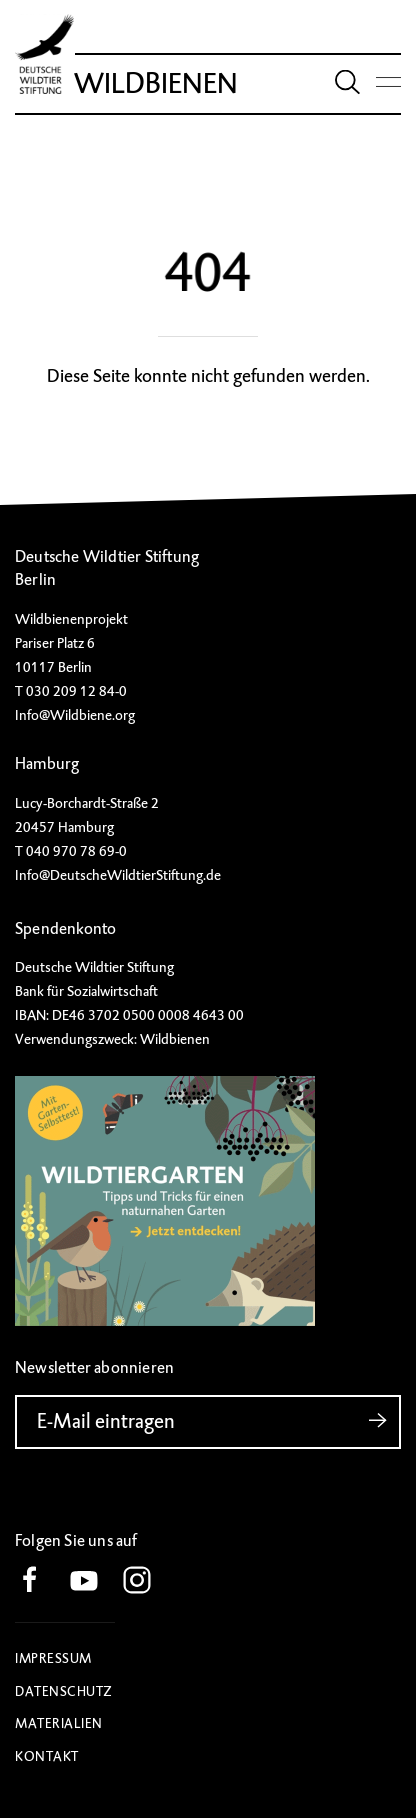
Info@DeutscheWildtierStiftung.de (118, 875)
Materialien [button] (59, 1723)
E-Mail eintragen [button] (219, 1421)
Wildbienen (156, 83)
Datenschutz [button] (64, 1691)
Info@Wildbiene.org (75, 715)
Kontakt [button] (47, 1756)
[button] (40, 1581)
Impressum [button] (53, 1658)
